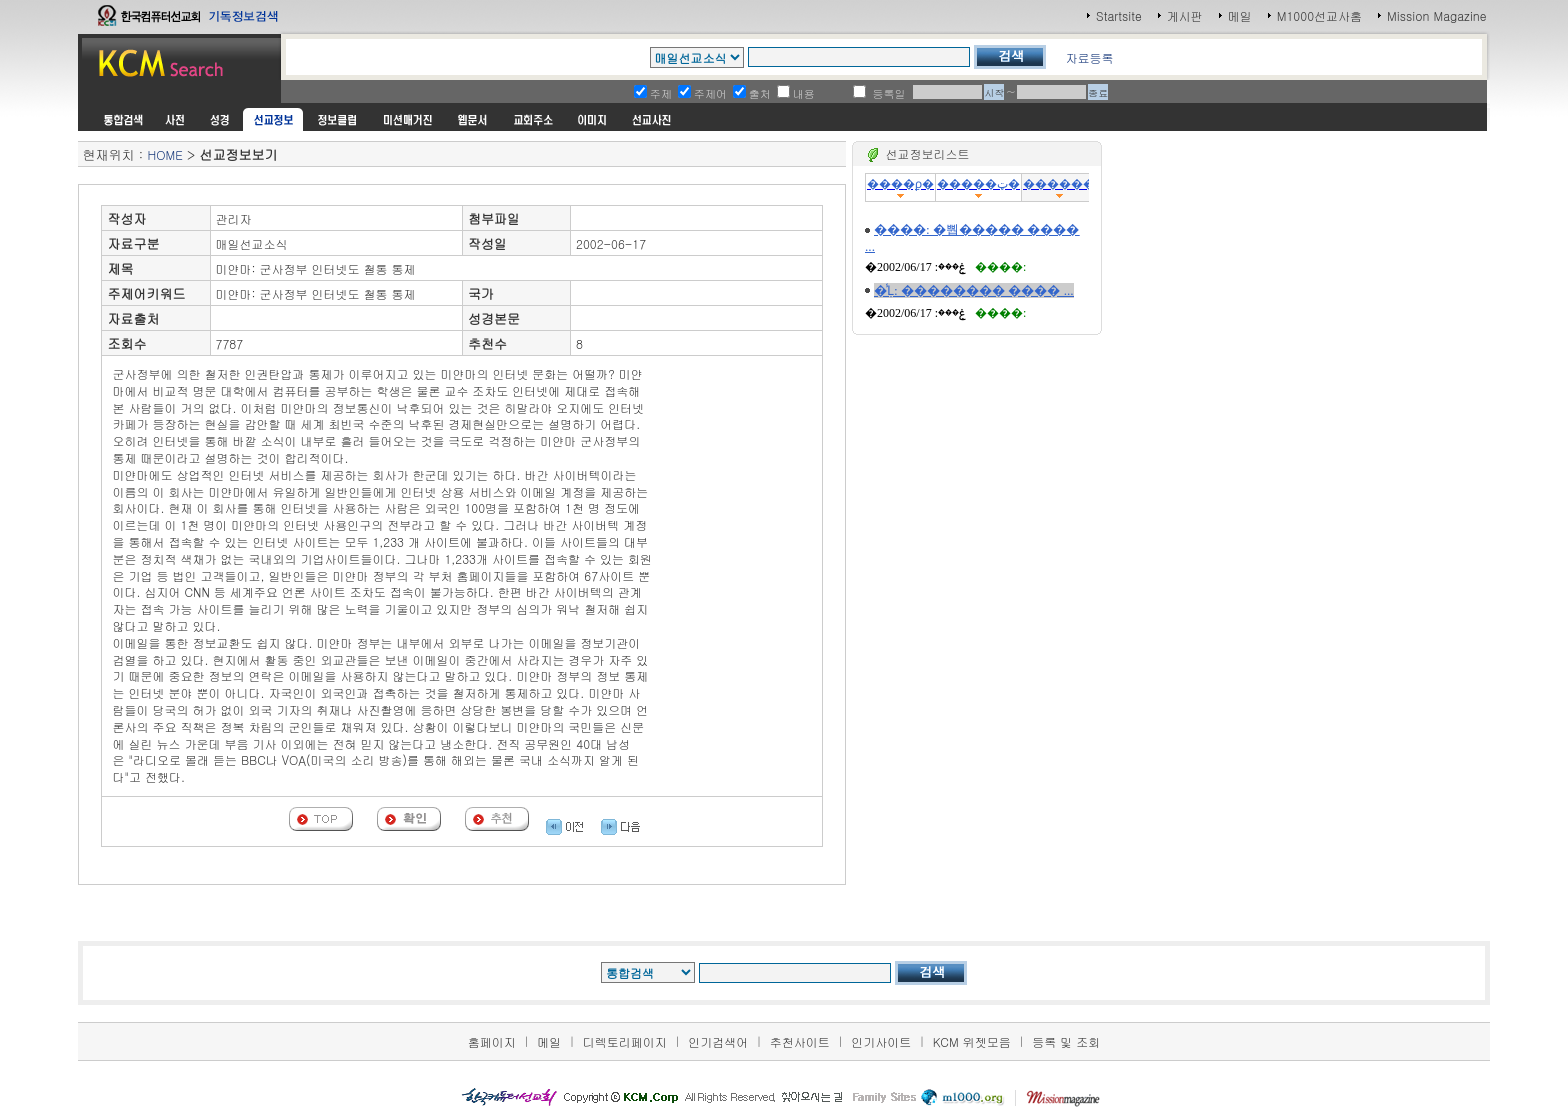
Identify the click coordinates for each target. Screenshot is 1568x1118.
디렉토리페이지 (625, 1041)
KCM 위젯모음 (972, 1041)
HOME (164, 154)
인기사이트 (881, 1041)
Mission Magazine (1437, 15)
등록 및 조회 (1066, 1041)
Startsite (1119, 15)
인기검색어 (718, 1041)
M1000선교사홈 (1319, 15)
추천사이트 (800, 1041)
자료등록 (1089, 57)
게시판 (1185, 15)
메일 (1240, 15)
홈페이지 (492, 1041)
